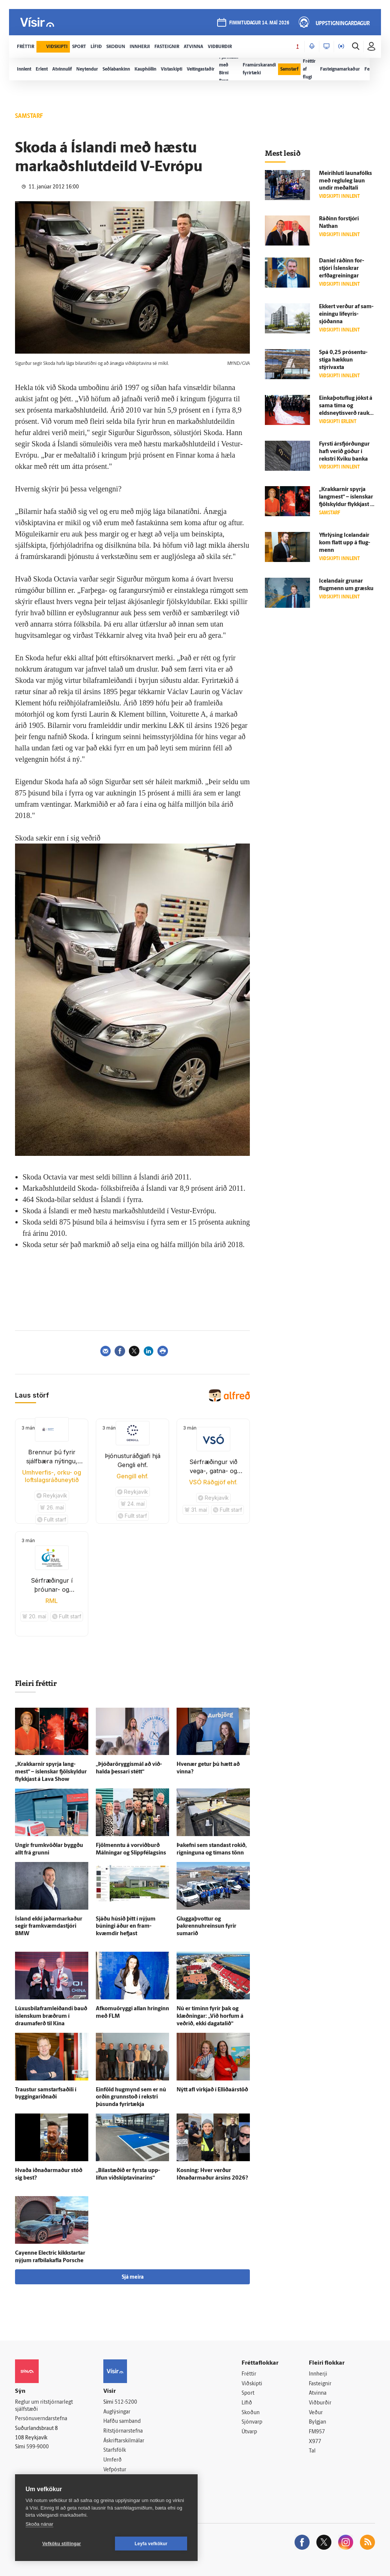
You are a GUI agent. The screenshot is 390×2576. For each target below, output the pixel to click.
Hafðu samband (122, 2421)
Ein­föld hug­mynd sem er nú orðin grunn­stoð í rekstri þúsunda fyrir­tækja (131, 2097)
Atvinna (318, 2393)
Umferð (112, 2460)
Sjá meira (133, 2277)
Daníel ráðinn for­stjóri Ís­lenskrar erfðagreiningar (341, 268)
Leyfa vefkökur (151, 2543)
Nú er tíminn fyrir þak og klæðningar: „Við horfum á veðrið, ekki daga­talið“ (210, 2016)
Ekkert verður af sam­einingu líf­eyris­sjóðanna (346, 314)
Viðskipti (252, 2384)
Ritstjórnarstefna (123, 2431)
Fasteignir (320, 2384)
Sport (248, 2393)
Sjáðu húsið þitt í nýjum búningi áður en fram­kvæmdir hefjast (126, 1926)
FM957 (317, 2432)
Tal (312, 2451)
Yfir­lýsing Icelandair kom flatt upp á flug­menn (344, 543)
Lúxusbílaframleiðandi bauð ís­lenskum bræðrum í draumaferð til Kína (51, 2016)
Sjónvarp (252, 2422)
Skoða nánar (39, 2524)
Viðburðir (320, 2403)
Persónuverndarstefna (41, 2419)
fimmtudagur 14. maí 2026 (259, 23)
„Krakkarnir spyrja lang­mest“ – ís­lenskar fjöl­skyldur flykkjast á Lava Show (51, 1772)
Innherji (318, 2374)
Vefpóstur (114, 2470)
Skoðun (251, 2413)
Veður (316, 2413)
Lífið (247, 2403)
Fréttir (249, 2374)
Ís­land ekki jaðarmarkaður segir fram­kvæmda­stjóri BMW (48, 1926)
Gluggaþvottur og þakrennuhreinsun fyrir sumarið (206, 1926)
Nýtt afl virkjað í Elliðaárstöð (212, 2090)
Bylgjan (317, 2422)
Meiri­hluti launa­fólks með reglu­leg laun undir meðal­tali (345, 181)
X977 (315, 2442)
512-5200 (126, 2402)
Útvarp (249, 2432)
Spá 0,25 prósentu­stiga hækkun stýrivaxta (343, 360)
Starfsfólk (114, 2450)
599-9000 (37, 2447)
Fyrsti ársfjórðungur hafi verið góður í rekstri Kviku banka (344, 451)
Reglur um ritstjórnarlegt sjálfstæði (44, 2406)
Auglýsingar (116, 2412)
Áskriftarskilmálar (123, 2441)
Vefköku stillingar (61, 2543)
